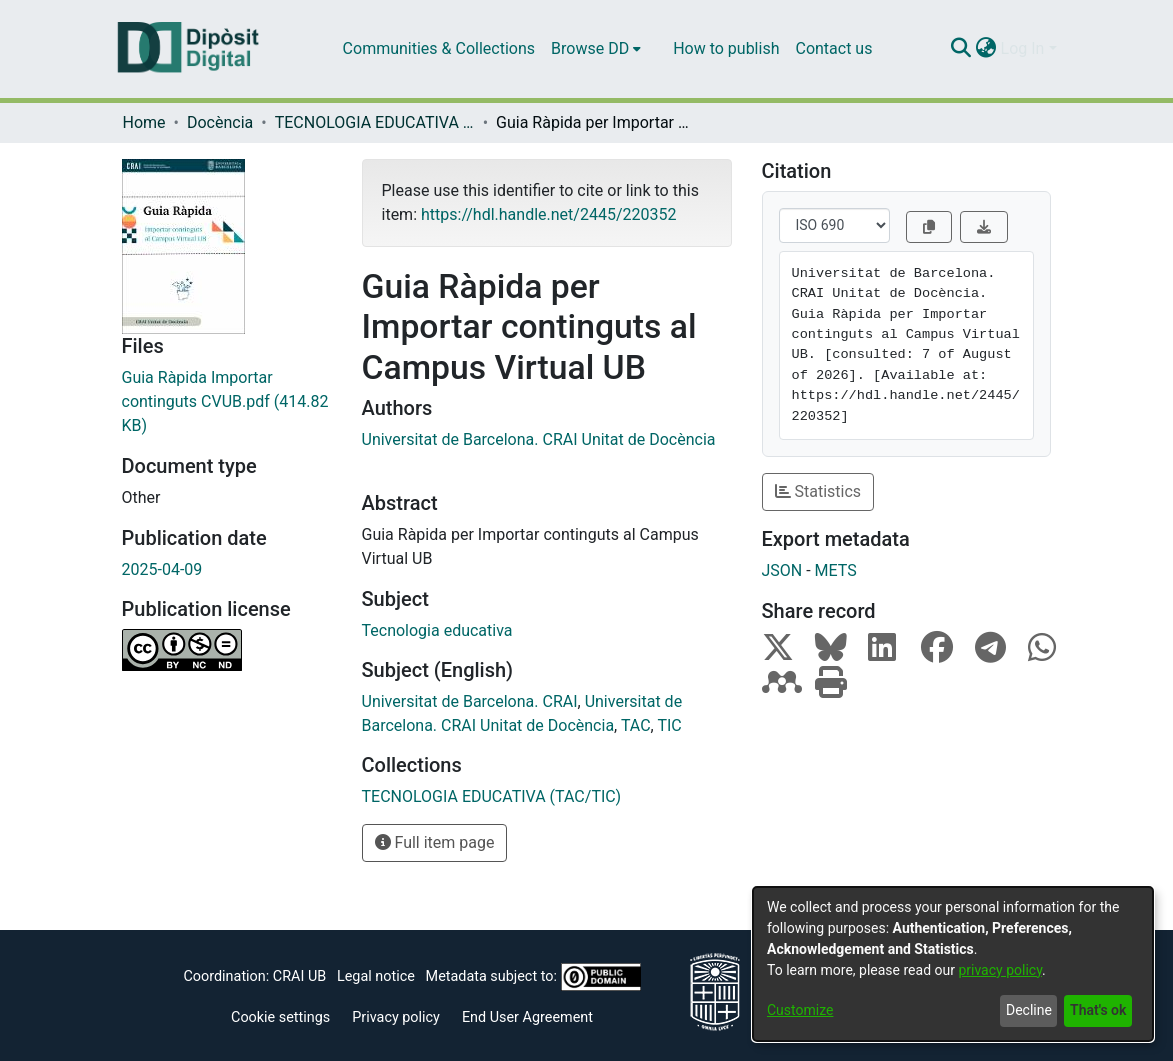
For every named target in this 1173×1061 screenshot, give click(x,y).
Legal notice (376, 976)
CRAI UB (299, 976)
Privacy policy (396, 1017)
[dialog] (953, 964)
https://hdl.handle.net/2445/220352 (548, 214)
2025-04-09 (162, 569)
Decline (1029, 1010)
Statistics (818, 491)
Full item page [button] (435, 842)
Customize (800, 1010)
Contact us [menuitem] (833, 48)
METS (836, 570)
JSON (782, 570)
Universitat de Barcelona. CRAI (470, 701)
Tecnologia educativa (437, 630)
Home (144, 122)
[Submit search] (961, 49)
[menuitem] (596, 49)
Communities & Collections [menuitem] (439, 48)
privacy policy (1000, 970)
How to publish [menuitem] (726, 48)
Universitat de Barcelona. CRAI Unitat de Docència (539, 439)
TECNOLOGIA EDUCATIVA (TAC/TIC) (375, 122)
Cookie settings (280, 1017)
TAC (636, 725)
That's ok (1098, 1010)
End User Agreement (527, 1017)
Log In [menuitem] (1023, 48)
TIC (669, 725)
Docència (220, 122)
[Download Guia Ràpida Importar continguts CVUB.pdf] (227, 402)
